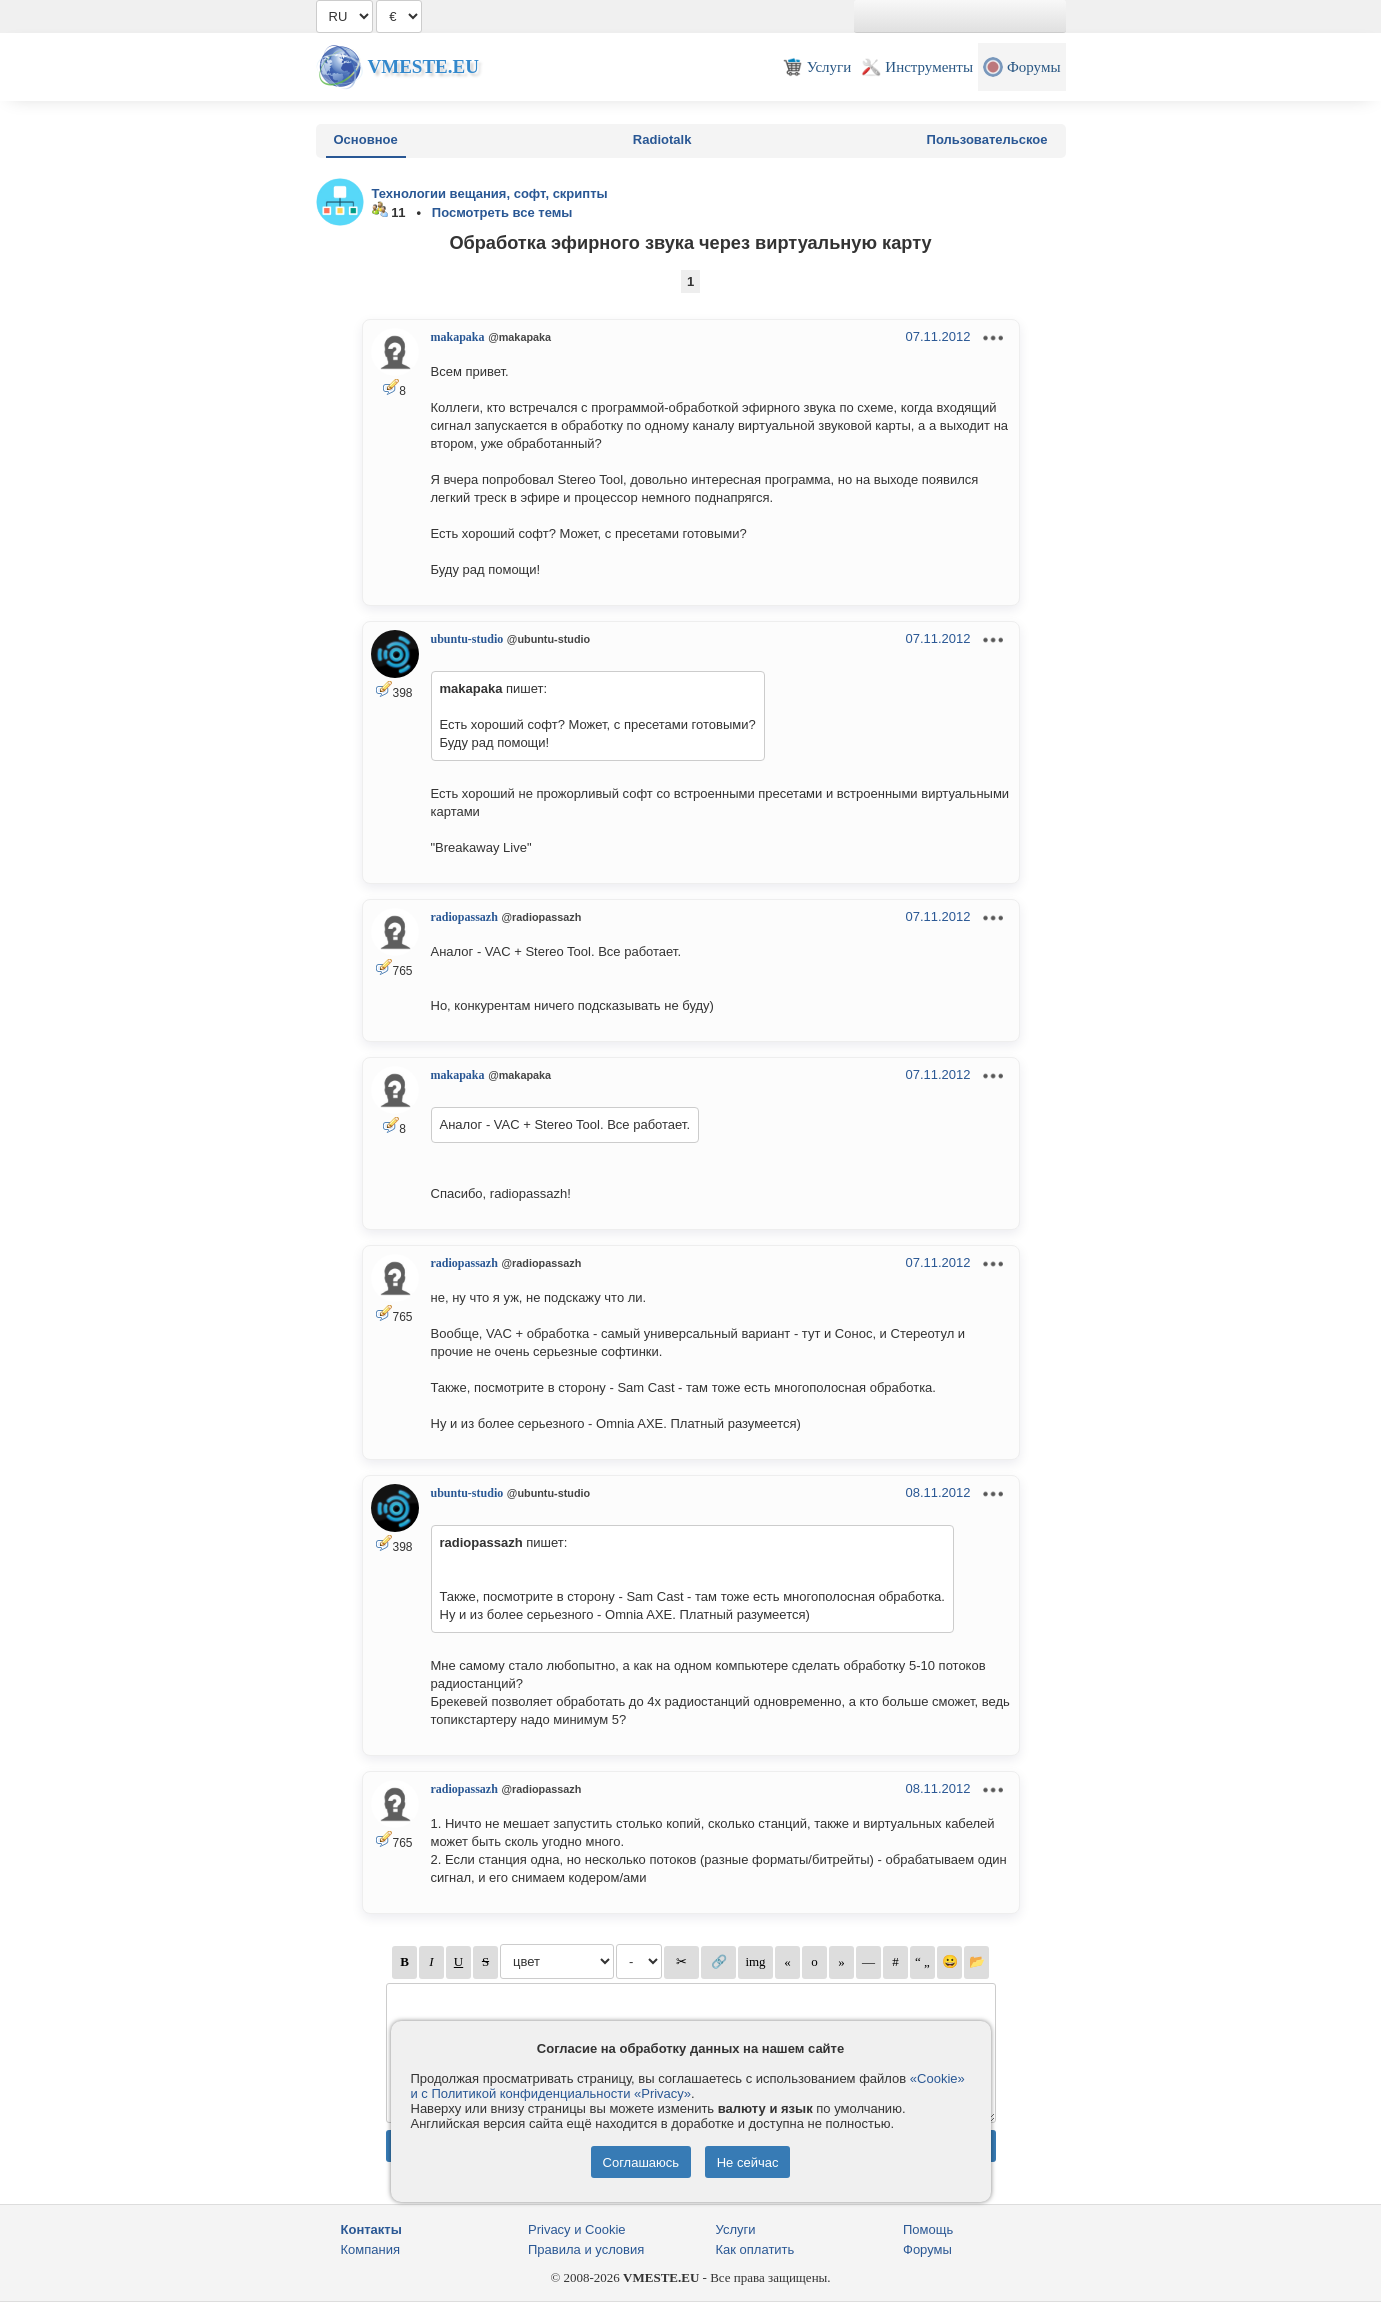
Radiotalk (662, 139)
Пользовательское (987, 139)
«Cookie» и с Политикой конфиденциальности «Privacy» (688, 2086)
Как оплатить (755, 2249)
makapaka (458, 337)
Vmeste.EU (423, 66)
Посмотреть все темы (502, 212)
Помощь (928, 2229)
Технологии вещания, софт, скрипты (490, 193)
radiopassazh (464, 917)
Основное (366, 139)
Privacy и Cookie (577, 2229)
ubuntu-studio (467, 639)
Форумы (927, 2249)
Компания (371, 2249)
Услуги (736, 2229)
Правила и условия (586, 2249)
